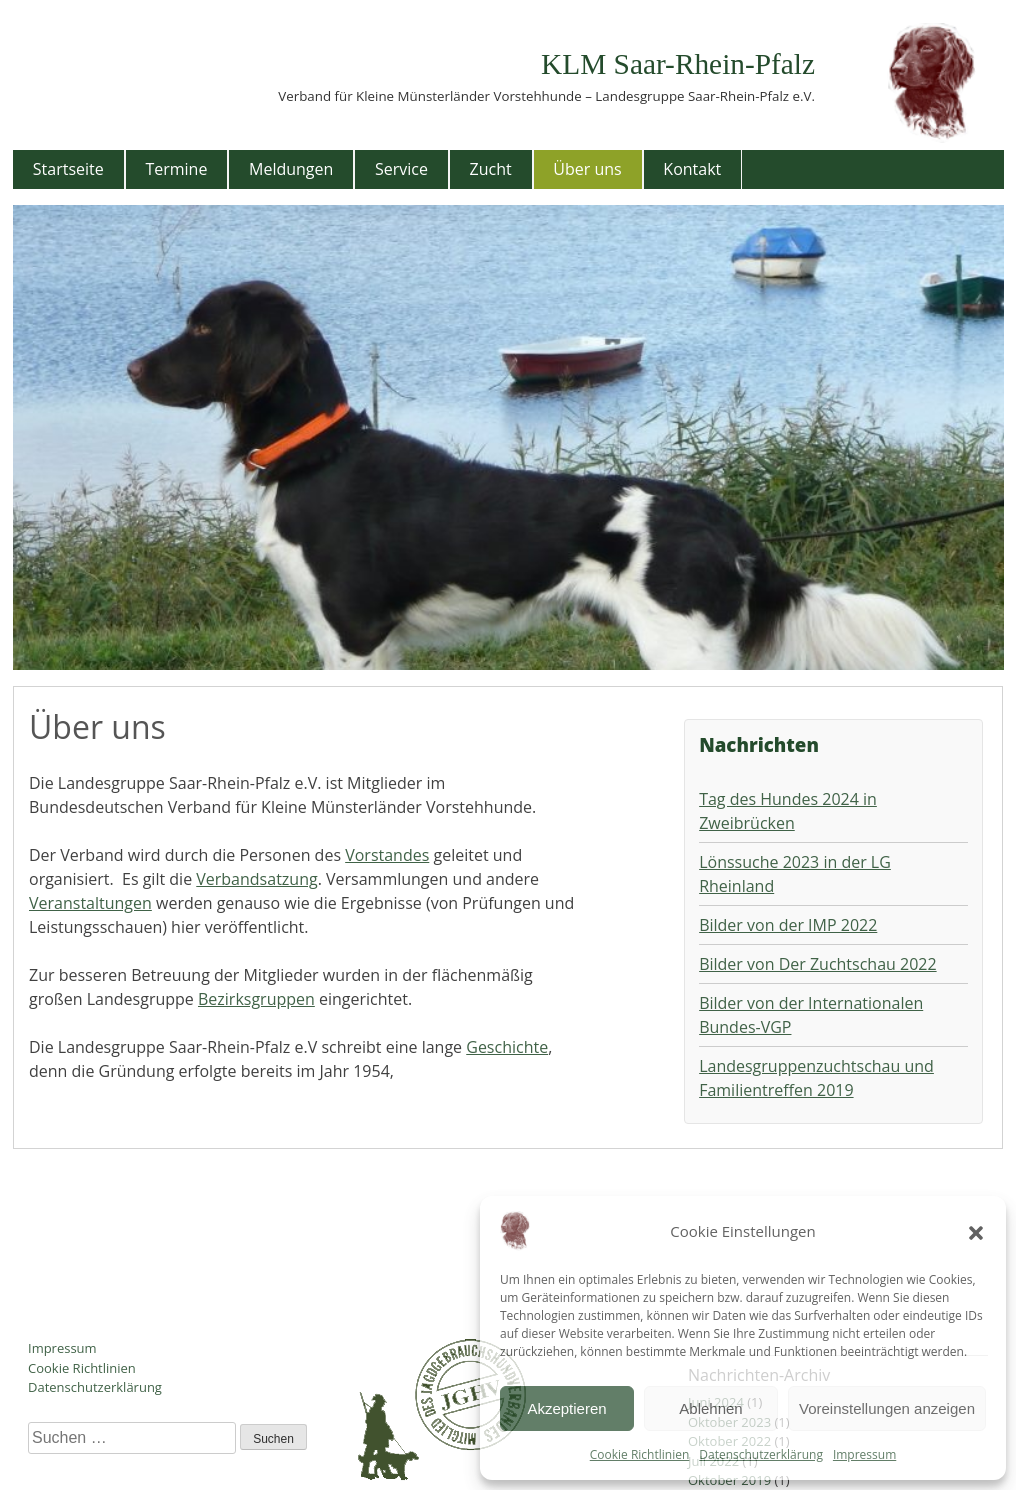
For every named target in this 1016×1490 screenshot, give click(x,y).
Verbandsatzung (256, 879)
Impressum (864, 1454)
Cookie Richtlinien (640, 1454)
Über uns (587, 169)
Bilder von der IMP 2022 (788, 925)
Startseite (68, 169)
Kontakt (692, 169)
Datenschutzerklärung (761, 1454)
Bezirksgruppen (256, 999)
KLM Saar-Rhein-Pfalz (678, 64)
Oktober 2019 (729, 1480)
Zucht (491, 169)
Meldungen (291, 169)
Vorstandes (387, 855)
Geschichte (507, 1047)
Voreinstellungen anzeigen (887, 1408)
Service (401, 169)
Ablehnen (710, 1408)
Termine (176, 169)
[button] (976, 1231)
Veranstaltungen (90, 903)
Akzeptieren (566, 1408)
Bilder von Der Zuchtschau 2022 (817, 964)
